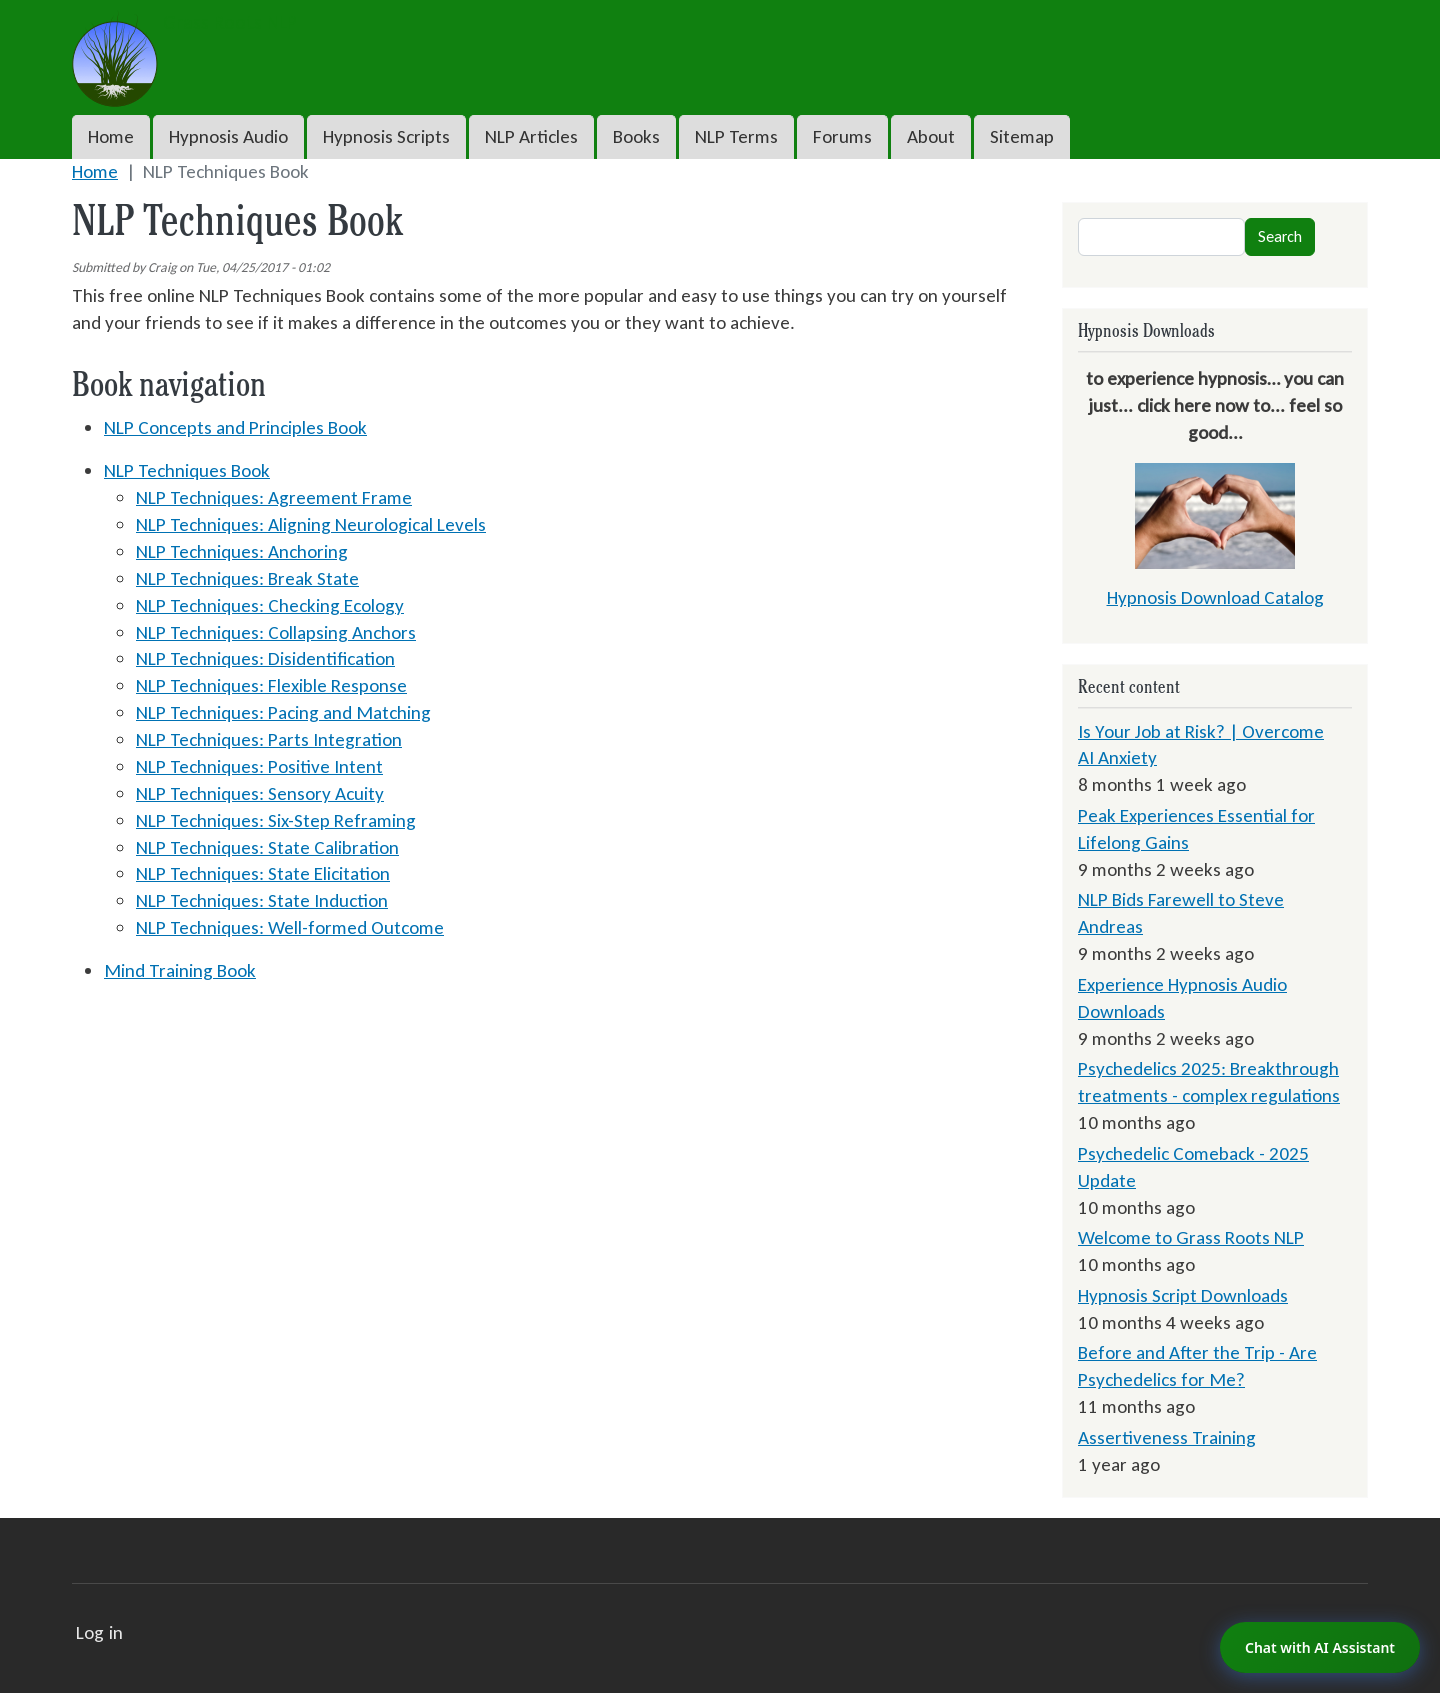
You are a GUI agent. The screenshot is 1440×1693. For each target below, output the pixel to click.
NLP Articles (531, 136)
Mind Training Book (180, 970)
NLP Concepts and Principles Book (235, 427)
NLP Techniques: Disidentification (265, 658)
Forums (842, 136)
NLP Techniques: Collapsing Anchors (276, 632)
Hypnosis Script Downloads (1183, 1295)
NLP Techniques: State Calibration (267, 847)
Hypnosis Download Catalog (1215, 597)
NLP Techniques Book (187, 470)
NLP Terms (736, 136)
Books (636, 136)
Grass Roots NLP (184, 23)
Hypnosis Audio (228, 136)
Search (1280, 236)
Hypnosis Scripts (386, 136)
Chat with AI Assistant (1320, 1647)
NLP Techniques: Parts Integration (269, 739)
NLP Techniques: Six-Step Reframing (276, 820)
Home (111, 136)
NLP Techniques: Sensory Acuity (260, 793)
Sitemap (1022, 136)
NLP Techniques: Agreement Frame (274, 497)
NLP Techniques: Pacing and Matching (283, 712)
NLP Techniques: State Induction (262, 900)
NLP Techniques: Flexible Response (271, 685)
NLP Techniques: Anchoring (242, 551)
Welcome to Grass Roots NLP (1191, 1237)
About (931, 136)
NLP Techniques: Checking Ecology (270, 605)
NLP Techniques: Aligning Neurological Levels (311, 524)
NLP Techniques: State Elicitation (263, 873)
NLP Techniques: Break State (247, 578)
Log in (99, 1632)
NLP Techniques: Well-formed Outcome (290, 927)
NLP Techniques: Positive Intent (259, 766)
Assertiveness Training (1167, 1437)
